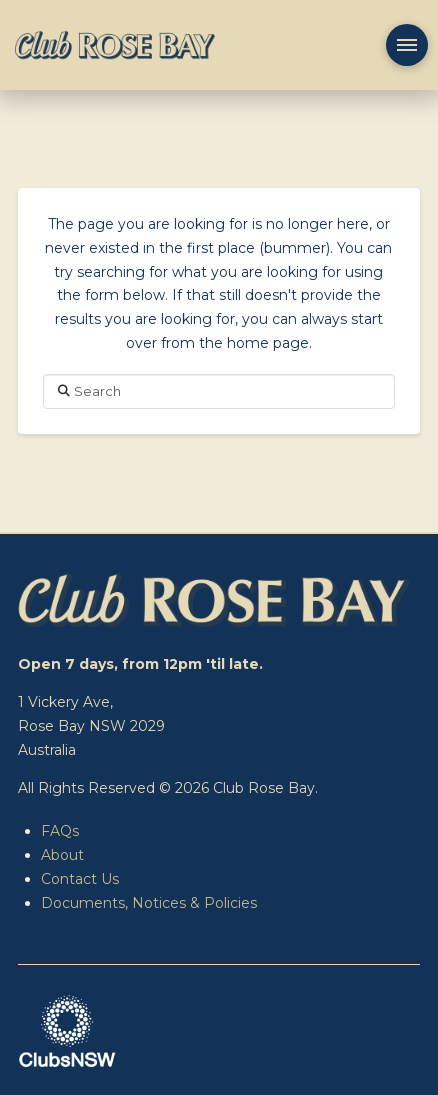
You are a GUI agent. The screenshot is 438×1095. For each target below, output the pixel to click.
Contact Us (80, 879)
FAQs (60, 831)
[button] (407, 45)
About (62, 855)
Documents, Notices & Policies (149, 903)
